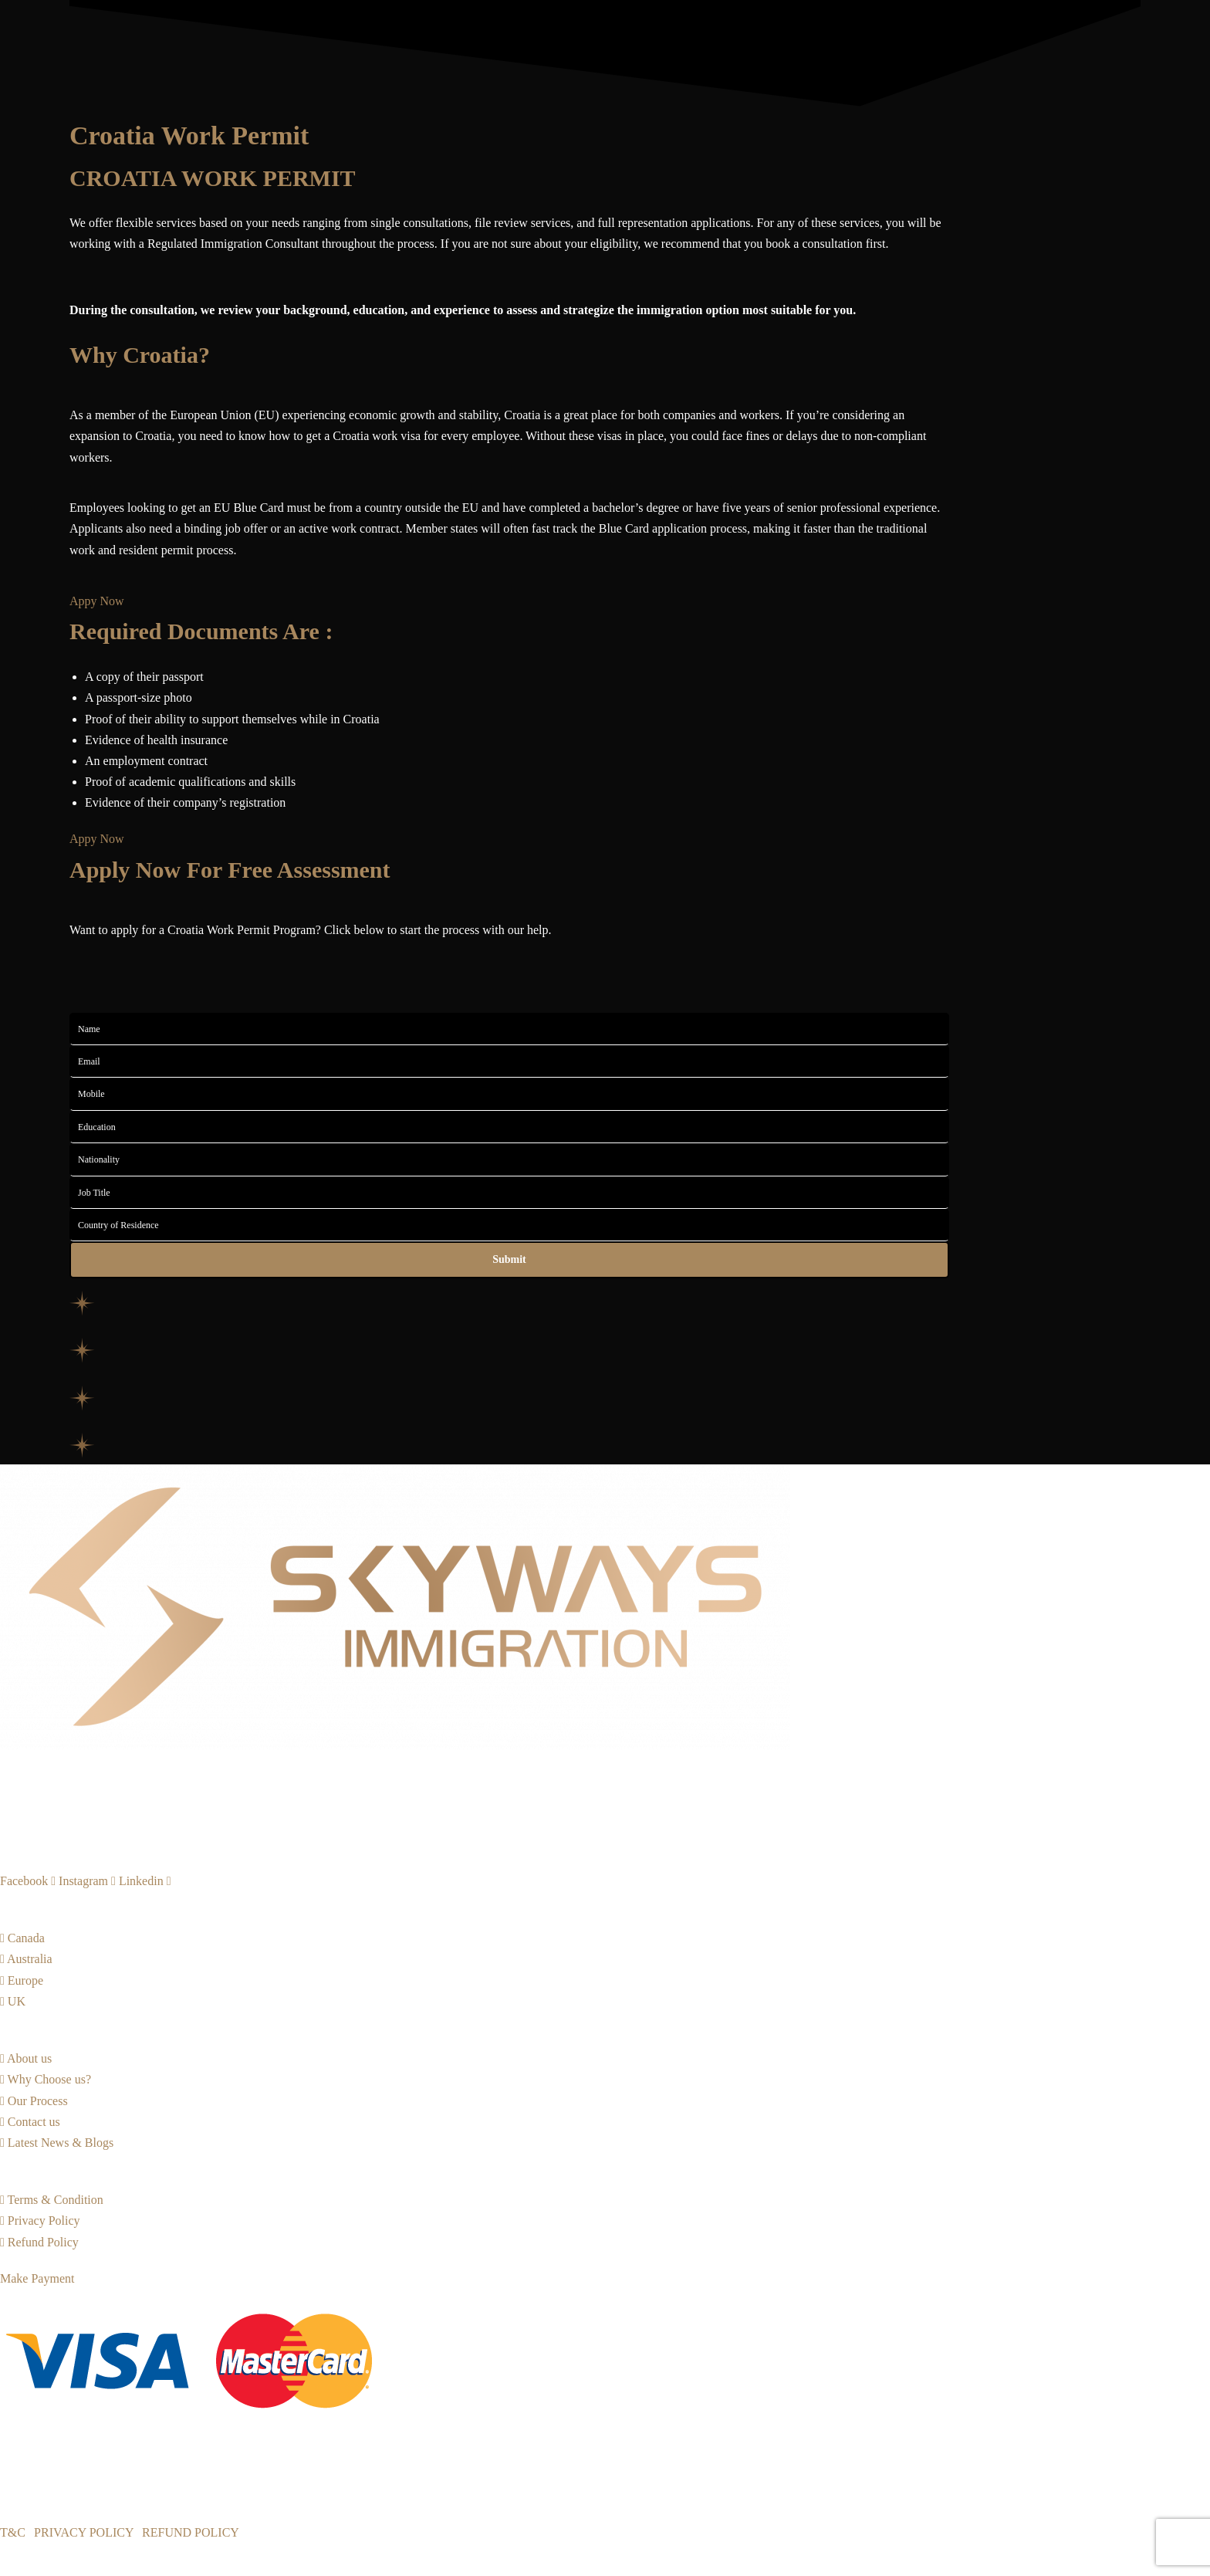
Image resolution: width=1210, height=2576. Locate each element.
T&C (12, 2532)
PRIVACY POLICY (84, 2532)
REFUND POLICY (190, 2532)
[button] (96, 838)
